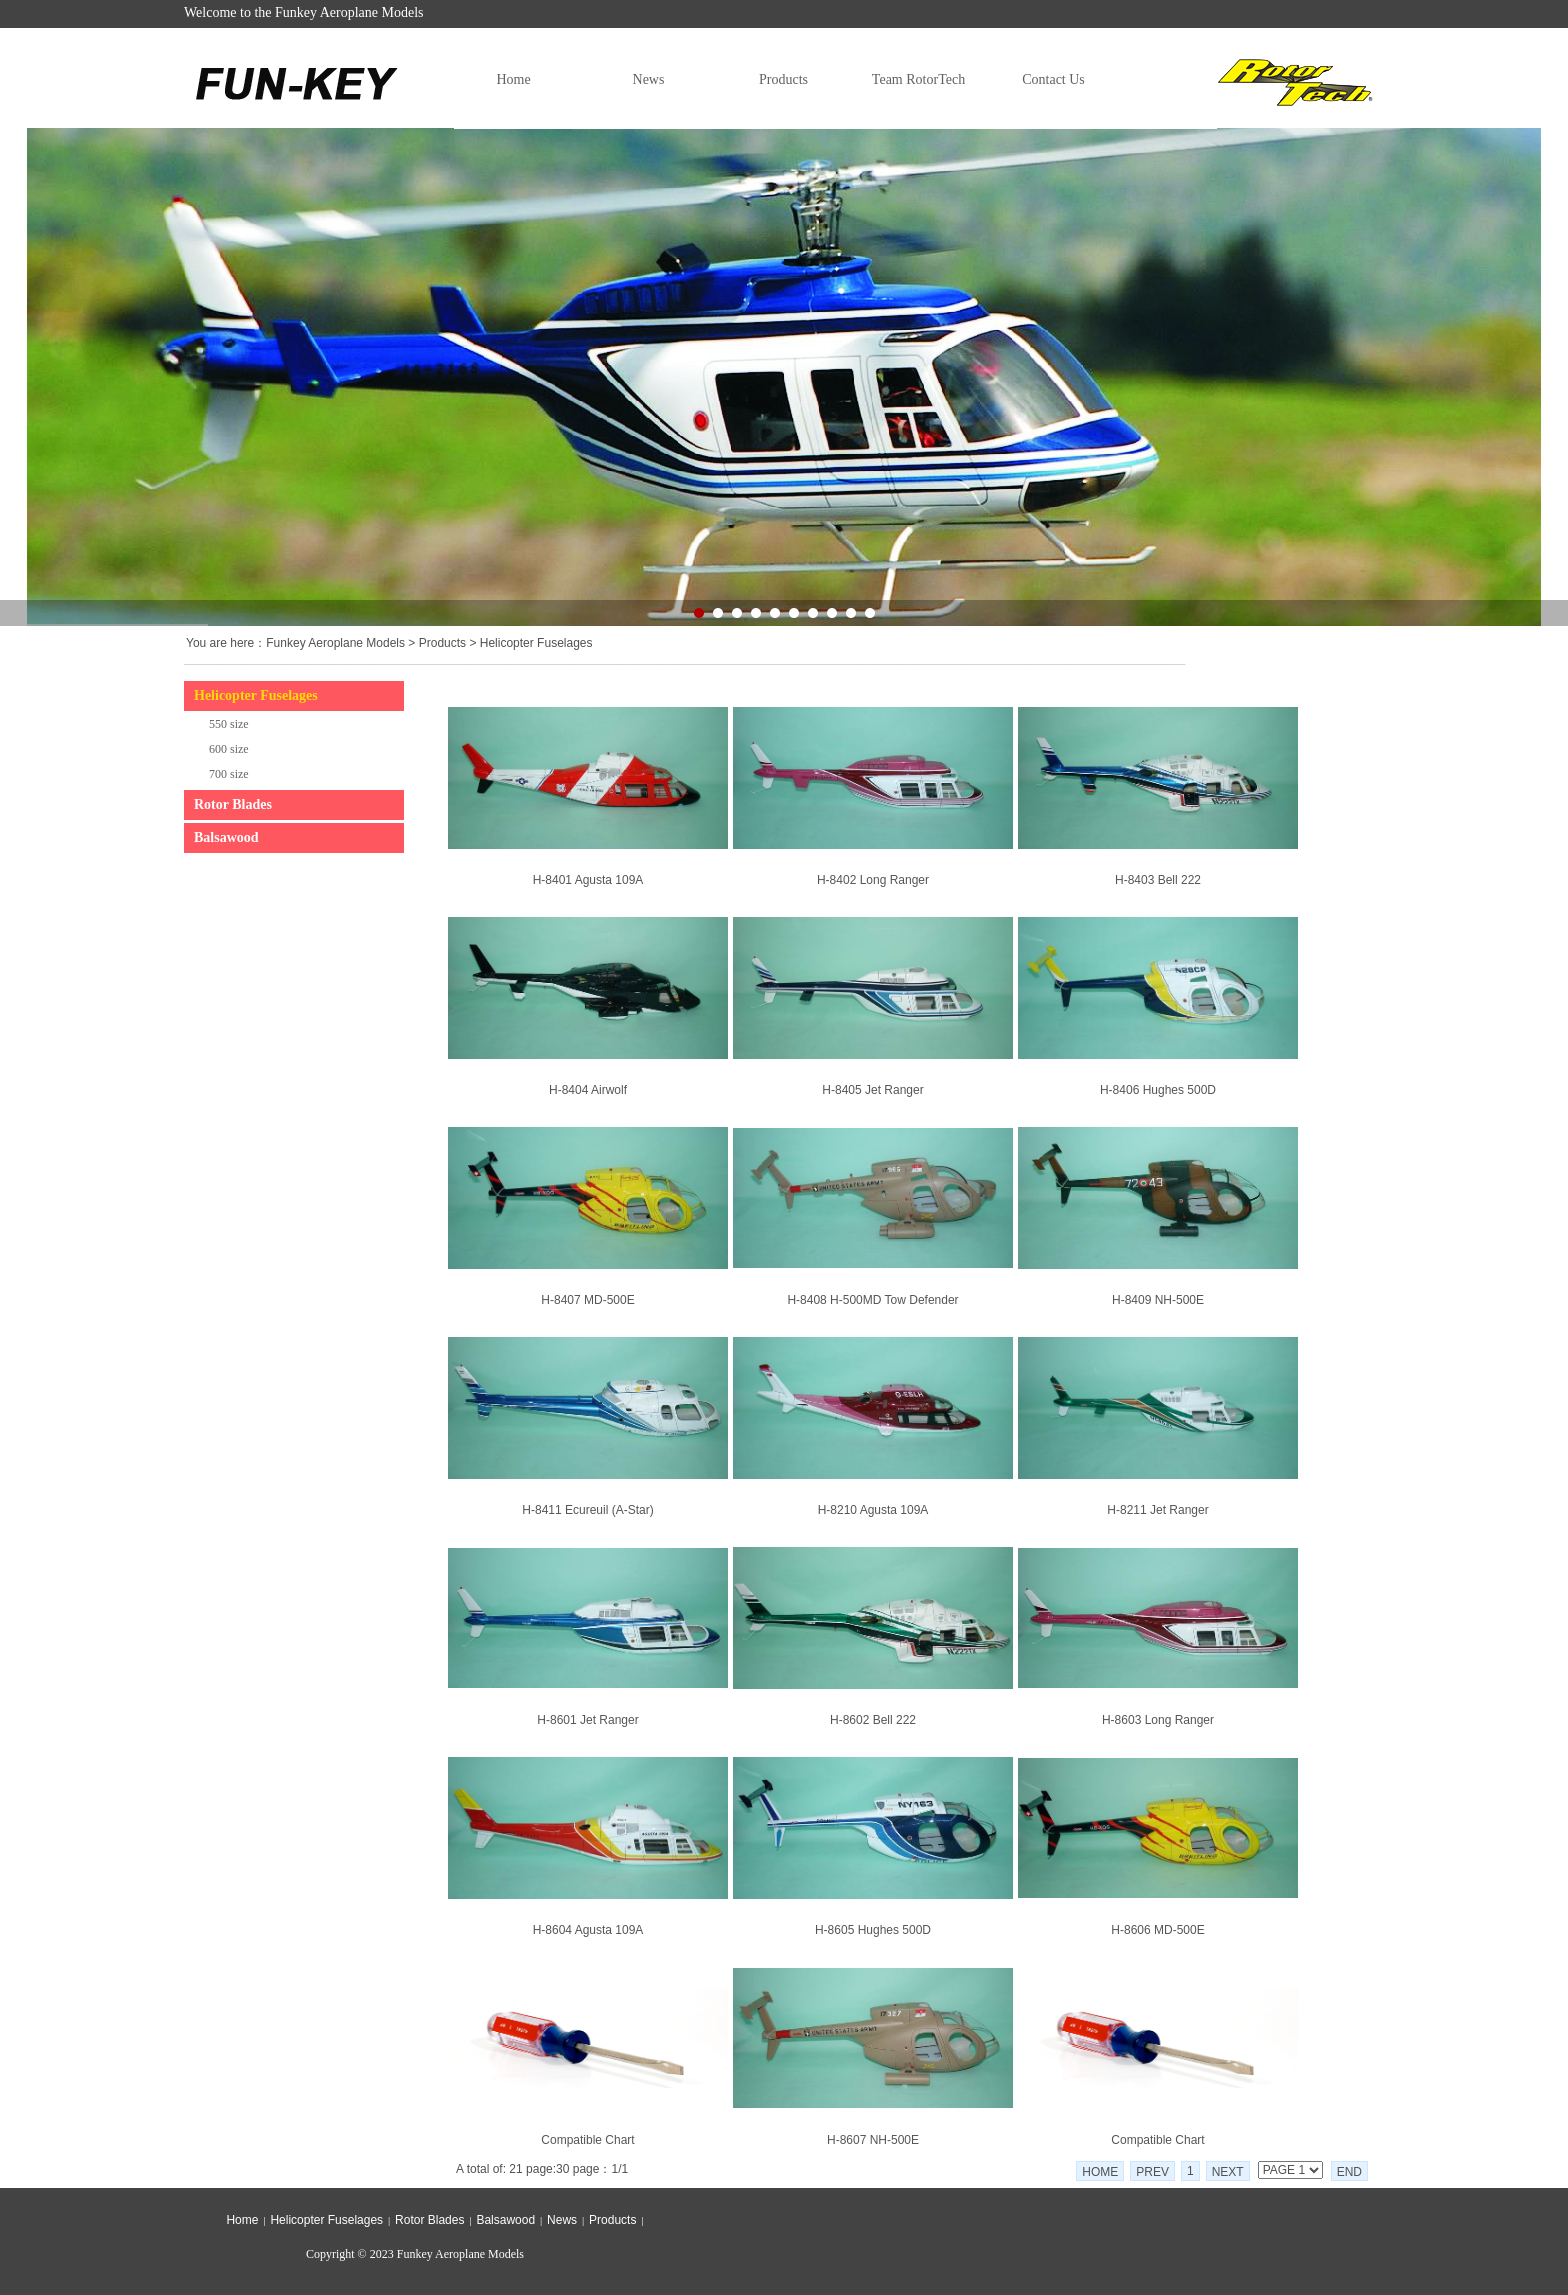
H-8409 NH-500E (1158, 1300)
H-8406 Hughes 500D (1158, 1090)
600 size (229, 749)
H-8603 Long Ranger (1158, 1720)
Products (783, 79)
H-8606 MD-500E (1157, 1930)
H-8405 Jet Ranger (872, 1090)
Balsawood (226, 837)
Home (513, 79)
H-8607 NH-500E (873, 2140)
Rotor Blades (233, 804)
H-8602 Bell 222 (873, 1720)
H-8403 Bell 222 (1158, 880)
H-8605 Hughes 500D (873, 1930)
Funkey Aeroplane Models (335, 643)
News (649, 79)
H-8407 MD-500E (587, 1300)
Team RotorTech (918, 79)
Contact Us (1053, 79)
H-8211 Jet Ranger (1157, 1510)
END (1349, 2172)
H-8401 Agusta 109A (588, 880)
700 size (229, 774)
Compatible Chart (587, 2140)
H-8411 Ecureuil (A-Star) (587, 1510)
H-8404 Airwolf (588, 1090)
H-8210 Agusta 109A (873, 1510)
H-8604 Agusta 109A (588, 1930)
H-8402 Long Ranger (873, 880)
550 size (229, 724)
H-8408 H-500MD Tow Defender (872, 1300)
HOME (1100, 2172)
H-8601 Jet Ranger (587, 1720)
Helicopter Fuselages (536, 643)
